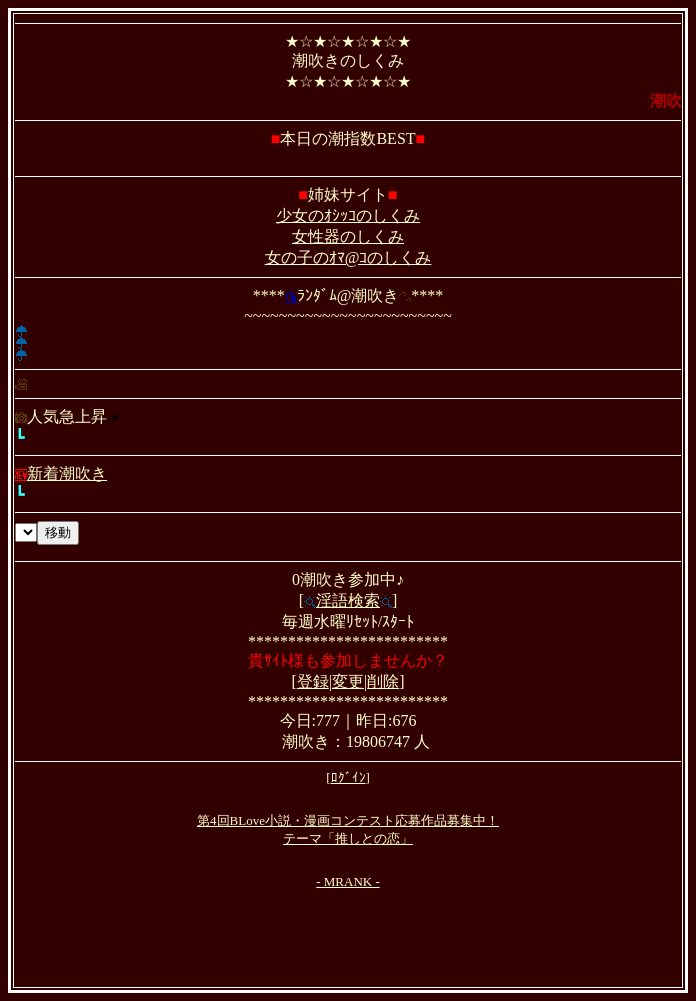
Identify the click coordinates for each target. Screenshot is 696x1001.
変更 (348, 681)
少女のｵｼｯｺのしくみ (348, 215)
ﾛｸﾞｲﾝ (348, 777)
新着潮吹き (61, 473)
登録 (313, 681)
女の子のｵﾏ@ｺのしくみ (348, 257)
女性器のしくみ (348, 236)
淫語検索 (348, 600)
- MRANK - (348, 881)
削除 (383, 681)
